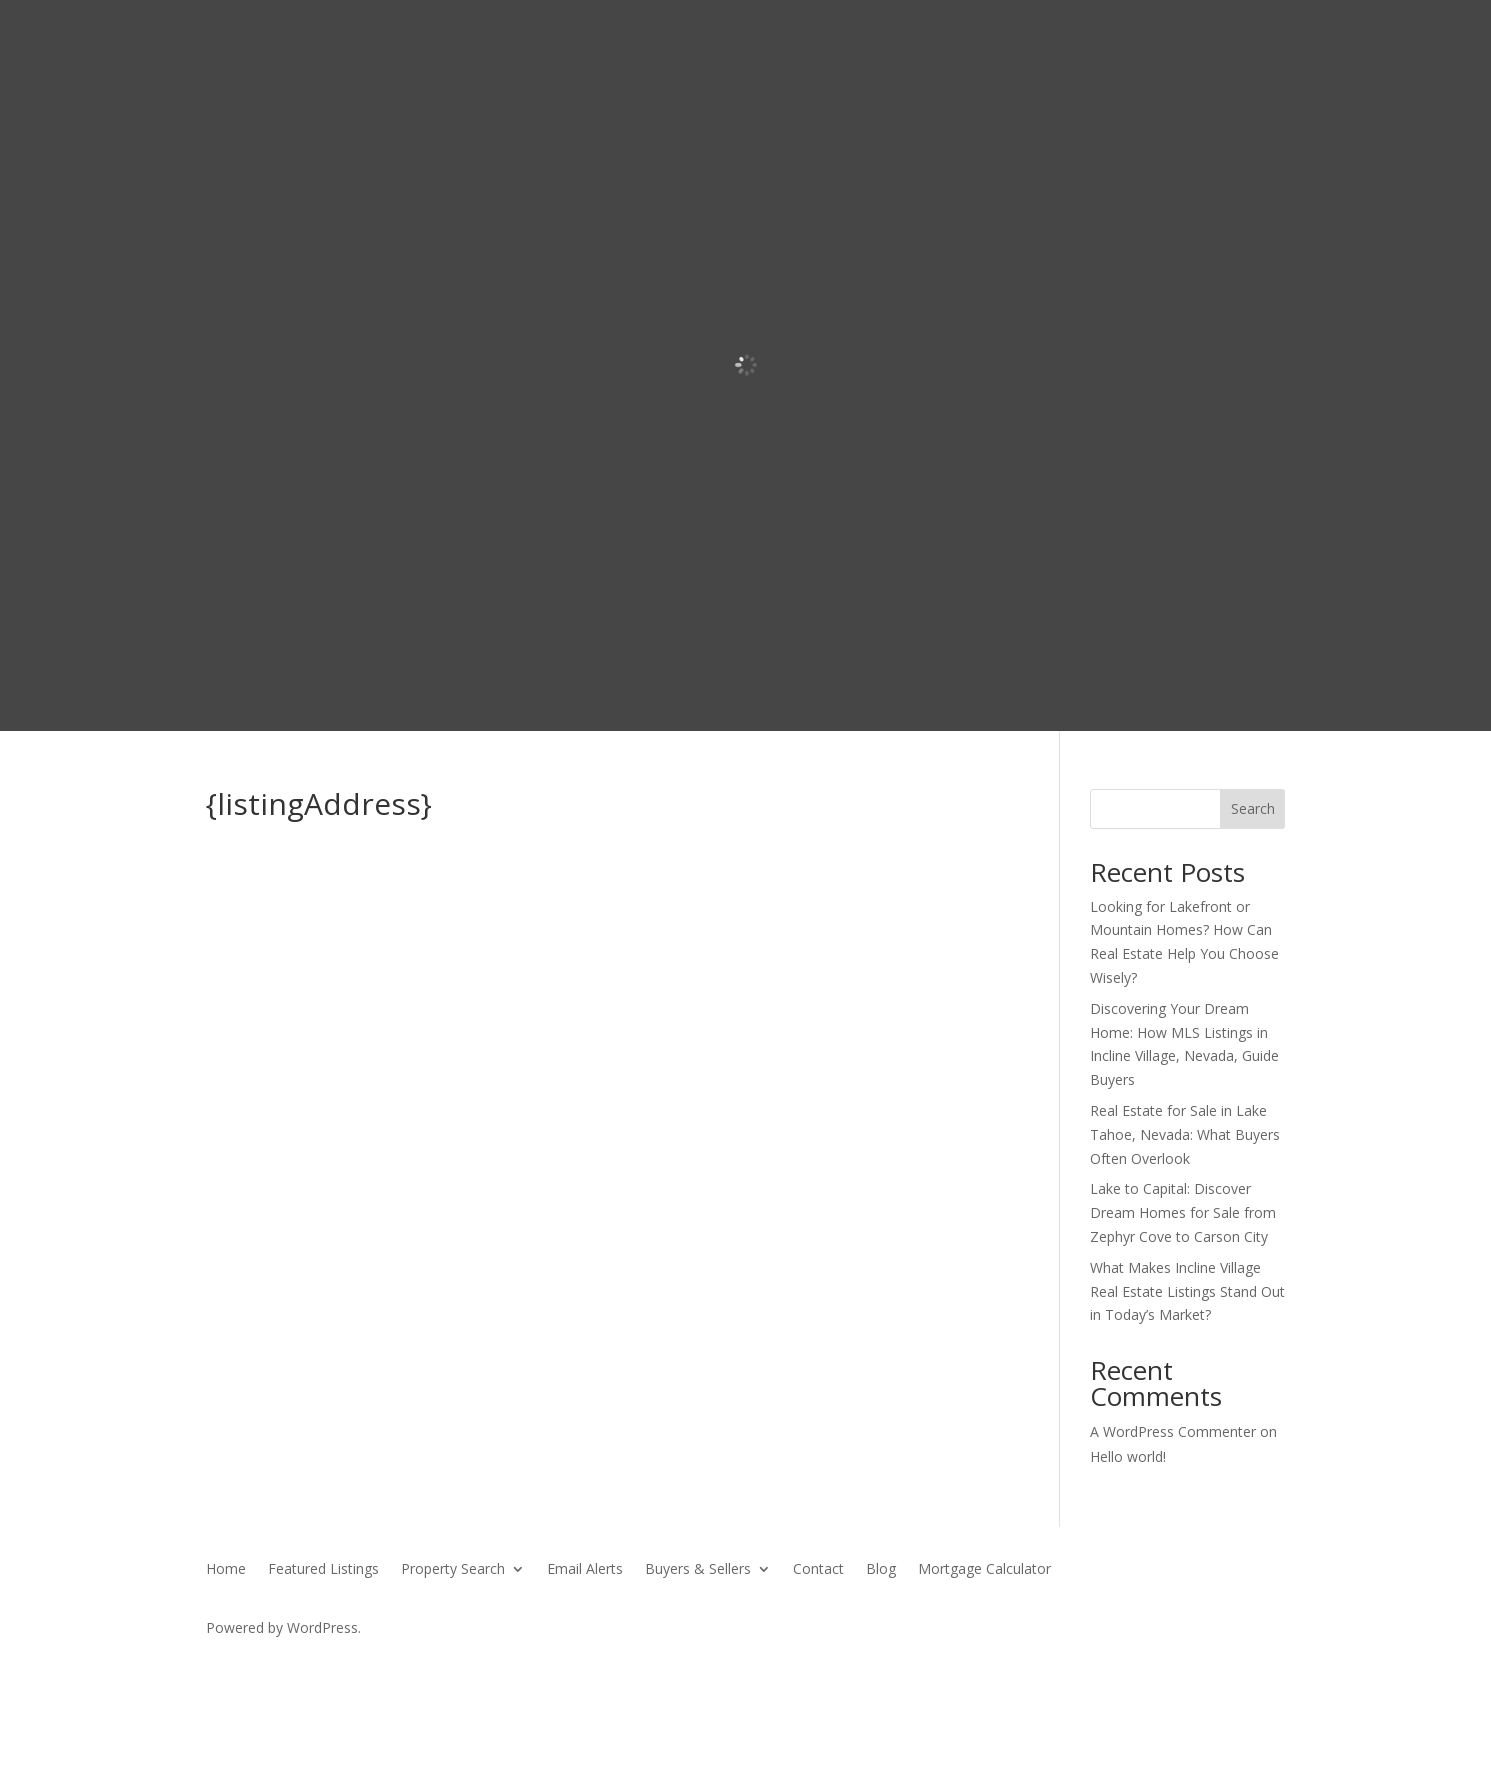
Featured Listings (323, 1570)
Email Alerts (585, 1570)
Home (226, 1570)
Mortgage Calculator (984, 1570)
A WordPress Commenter (1173, 1431)
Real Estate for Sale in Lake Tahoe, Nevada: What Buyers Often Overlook (1185, 1134)
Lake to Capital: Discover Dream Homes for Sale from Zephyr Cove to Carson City (1183, 1212)
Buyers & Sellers (698, 1570)
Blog (881, 1570)
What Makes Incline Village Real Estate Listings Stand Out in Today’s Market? (1187, 1291)
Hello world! (1128, 1456)
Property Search (453, 1570)
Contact (818, 1570)
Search (1253, 808)
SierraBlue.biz (440, 1665)
